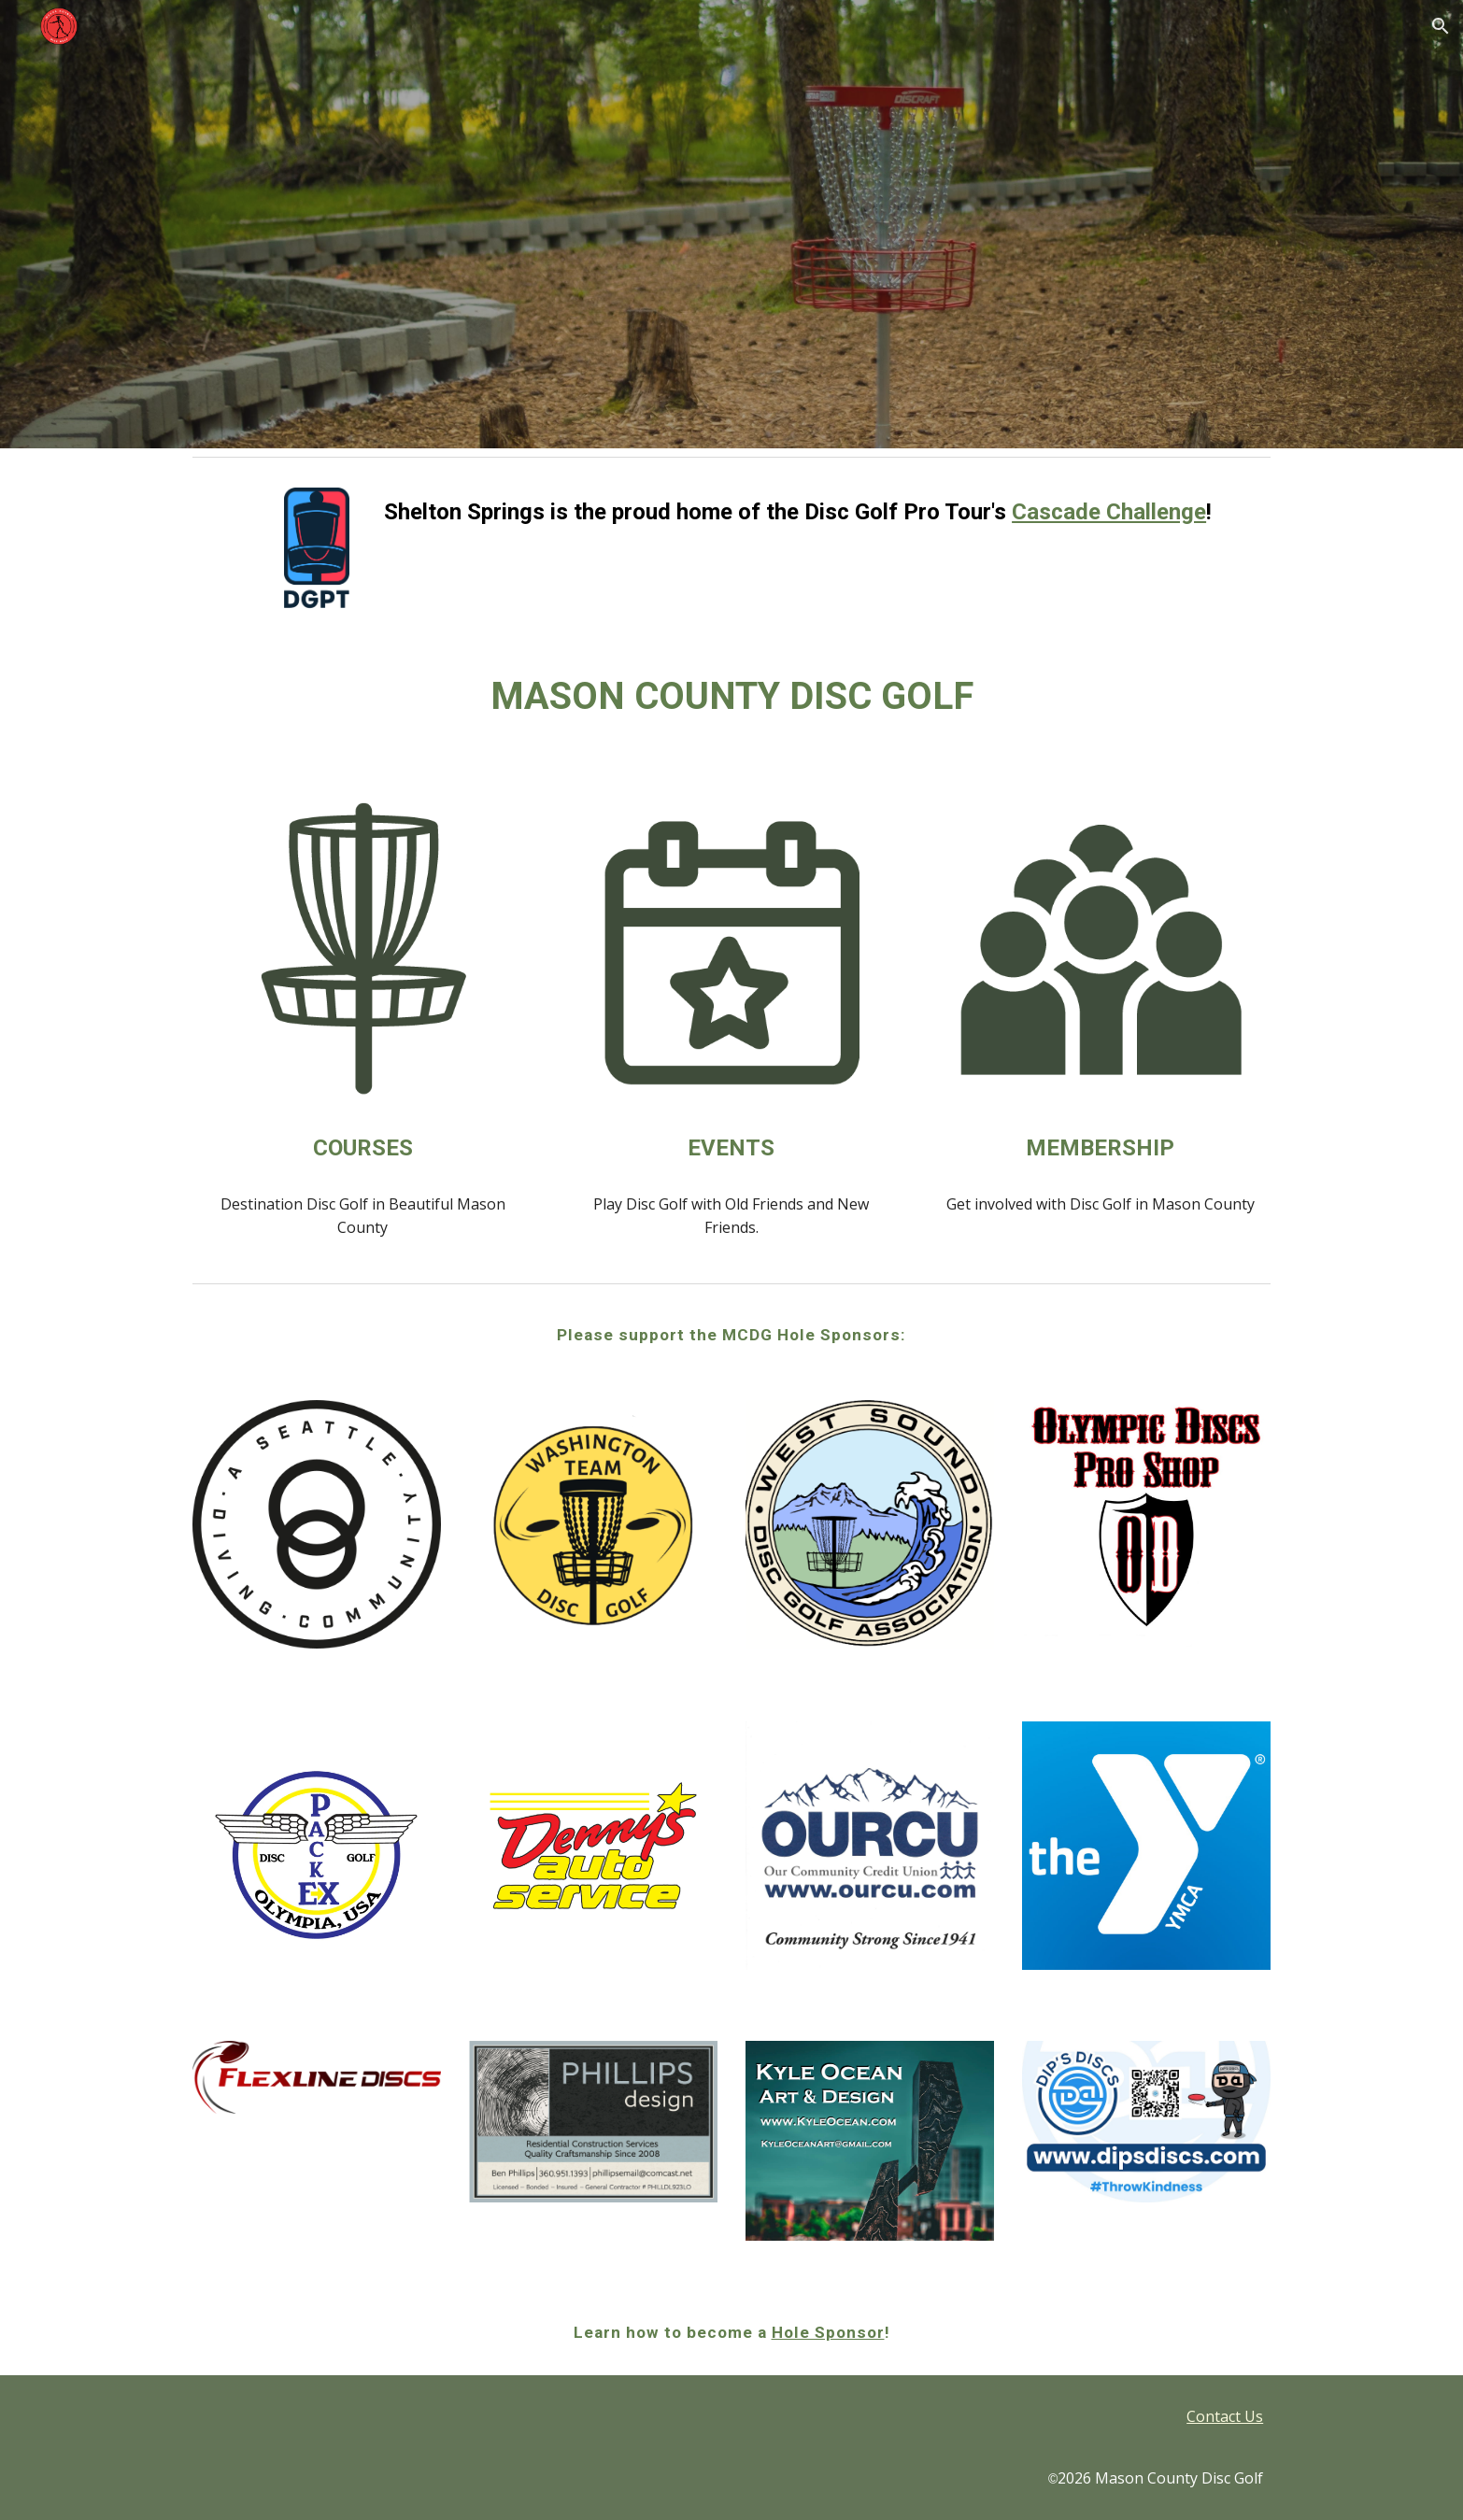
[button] (1440, 26)
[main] (823, 512)
